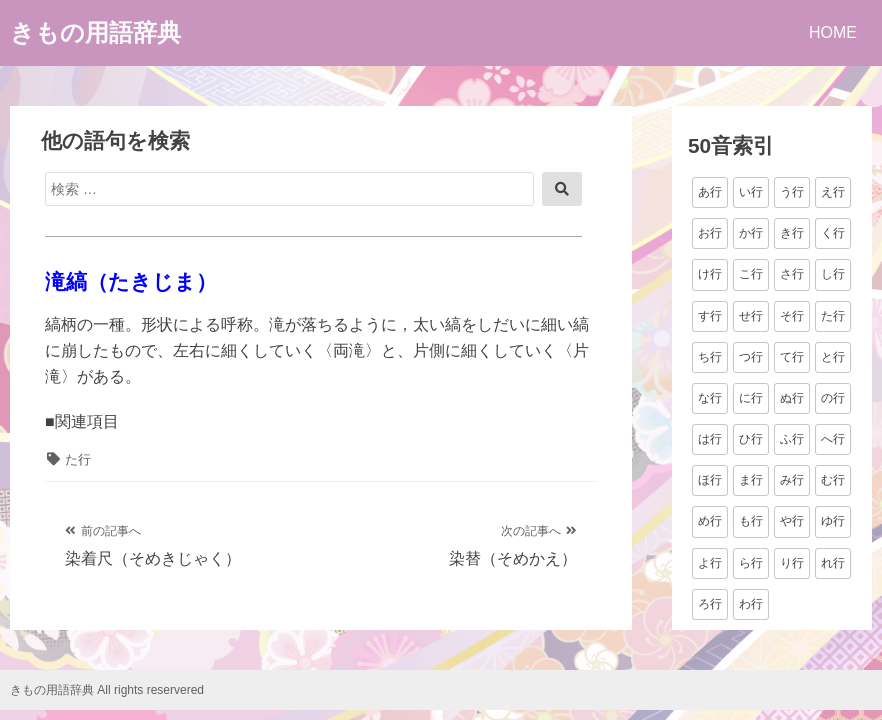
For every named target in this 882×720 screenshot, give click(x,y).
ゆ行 (833, 521)
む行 (833, 480)
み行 (792, 480)
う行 (792, 192)
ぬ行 (792, 398)
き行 (792, 233)
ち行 (710, 357)
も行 (751, 521)
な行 (710, 398)
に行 (751, 398)
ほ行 (710, 480)
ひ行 (751, 439)
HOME (833, 32)
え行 (833, 192)
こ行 (751, 274)
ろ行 (710, 604)
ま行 (751, 480)
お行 (710, 233)
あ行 (710, 192)
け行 (710, 274)
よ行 (710, 563)
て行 (792, 357)
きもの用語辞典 (95, 32)
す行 (710, 316)
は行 (710, 439)
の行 (833, 398)
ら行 (751, 563)
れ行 (833, 563)
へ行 (833, 439)
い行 (751, 192)
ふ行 (792, 439)
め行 (710, 521)
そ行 (792, 316)
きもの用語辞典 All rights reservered (107, 690)
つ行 (751, 357)
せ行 (751, 316)
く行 (833, 233)
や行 (792, 521)
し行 (833, 274)
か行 (751, 233)
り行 (792, 563)
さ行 (792, 274)
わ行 (751, 604)
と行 (833, 357)
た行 (78, 459)
